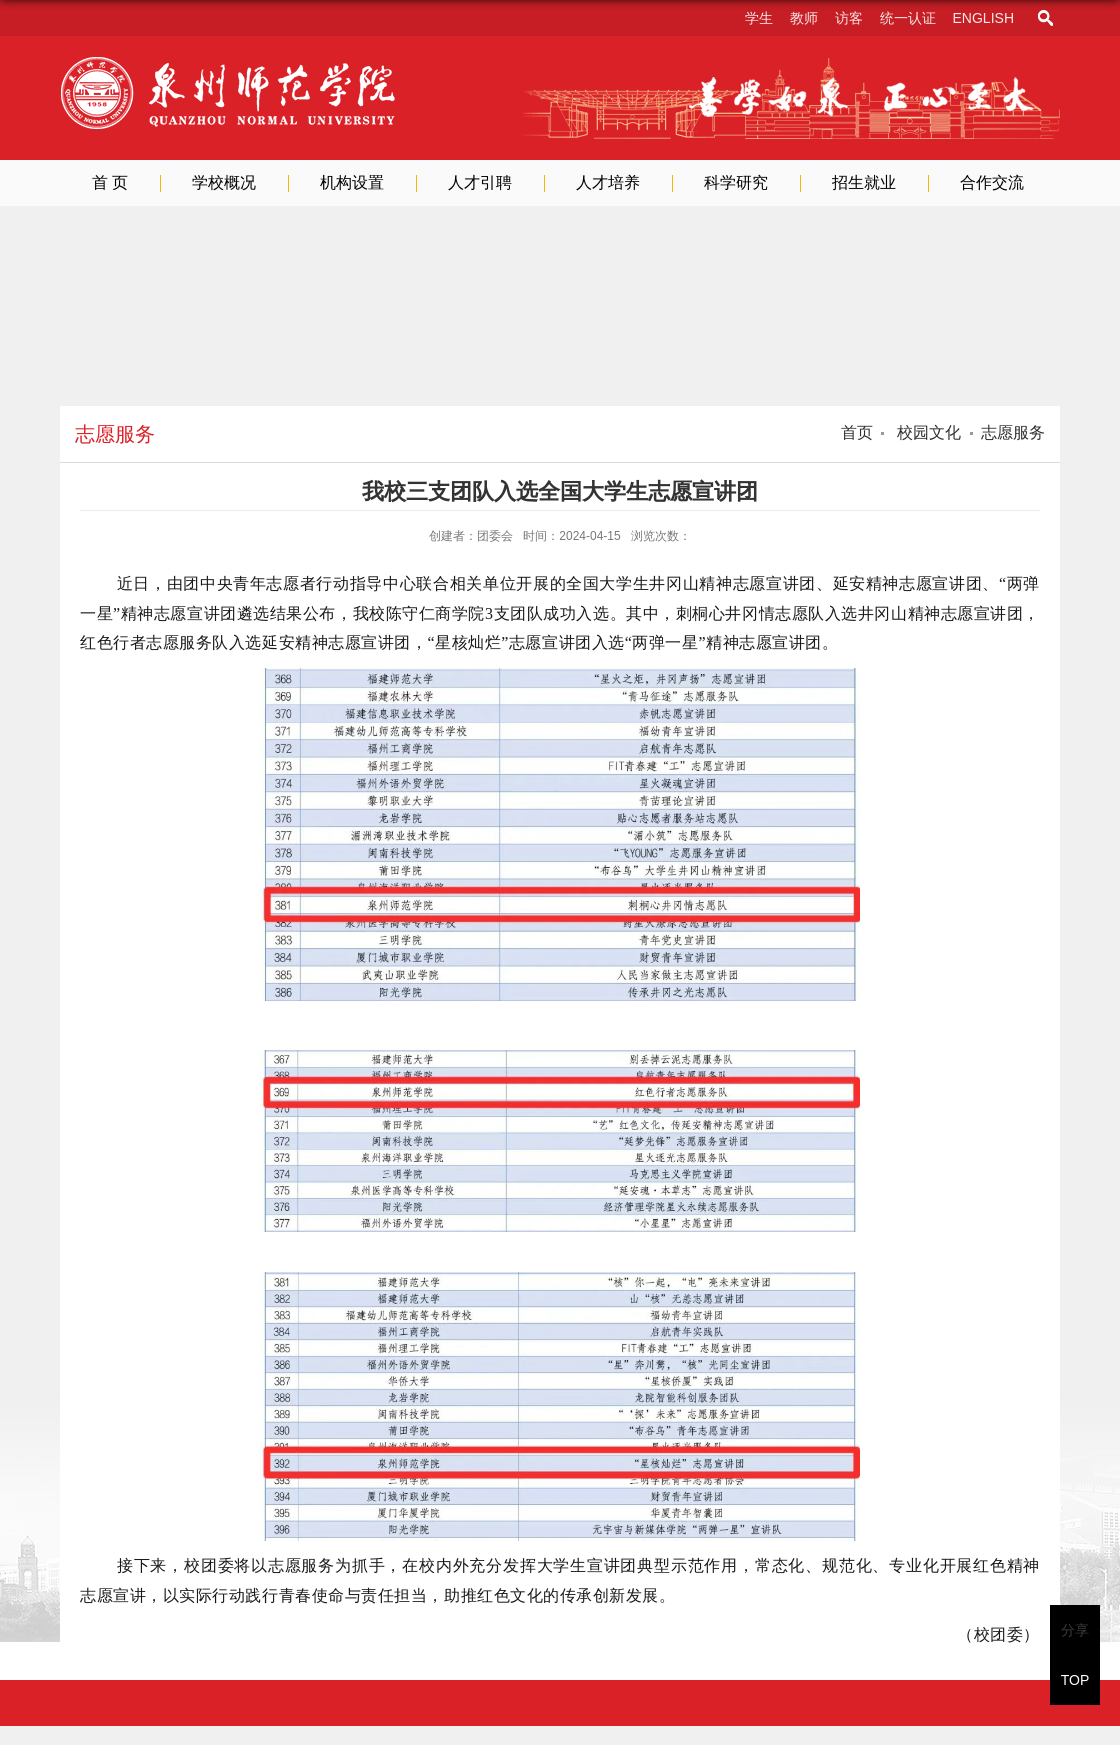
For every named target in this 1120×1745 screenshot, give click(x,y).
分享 (1075, 1630)
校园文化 (927, 432)
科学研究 (736, 182)
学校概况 (224, 182)
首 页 (110, 182)
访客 (849, 18)
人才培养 (608, 182)
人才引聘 (480, 182)
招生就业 (864, 182)
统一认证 (908, 18)
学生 (759, 18)
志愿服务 (1013, 432)
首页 (857, 432)
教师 (804, 18)
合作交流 (992, 182)
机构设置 (352, 182)
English (983, 18)
